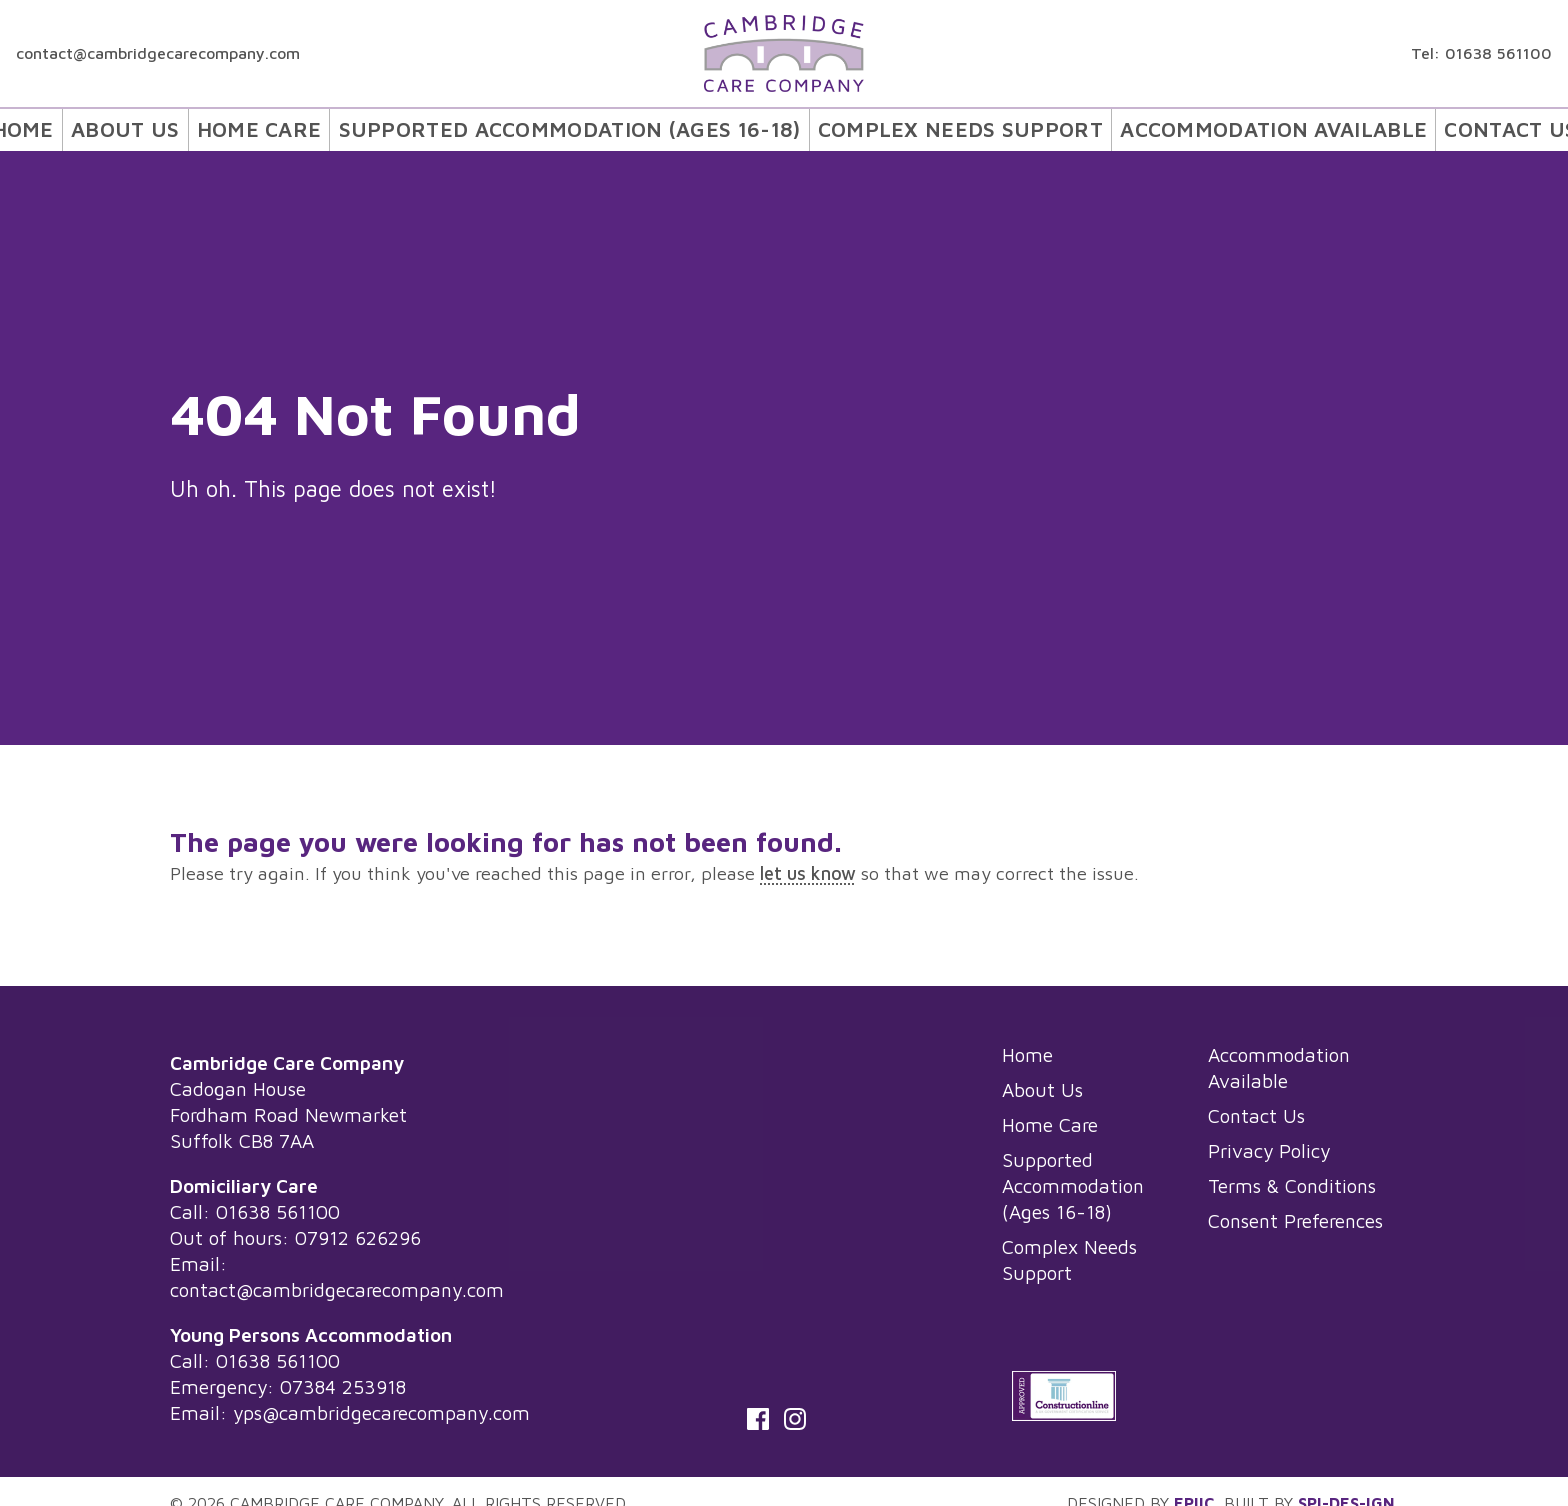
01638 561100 (1498, 53)
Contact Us (1440, 127)
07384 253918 (343, 1386)
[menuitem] (97, 127)
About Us (197, 127)
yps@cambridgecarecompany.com (381, 1412)
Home (97, 127)
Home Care (325, 127)
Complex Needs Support (944, 127)
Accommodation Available (1222, 127)
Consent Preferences (1295, 1220)
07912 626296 (358, 1237)
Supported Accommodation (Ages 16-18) (601, 127)
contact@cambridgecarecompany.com (158, 53)
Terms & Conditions (1292, 1185)
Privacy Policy (1269, 1150)
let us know (808, 873)
